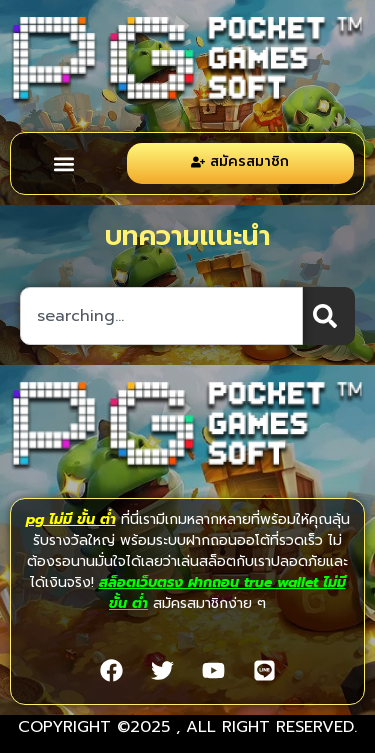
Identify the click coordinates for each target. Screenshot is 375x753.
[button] (63, 163)
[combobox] (161, 316)
